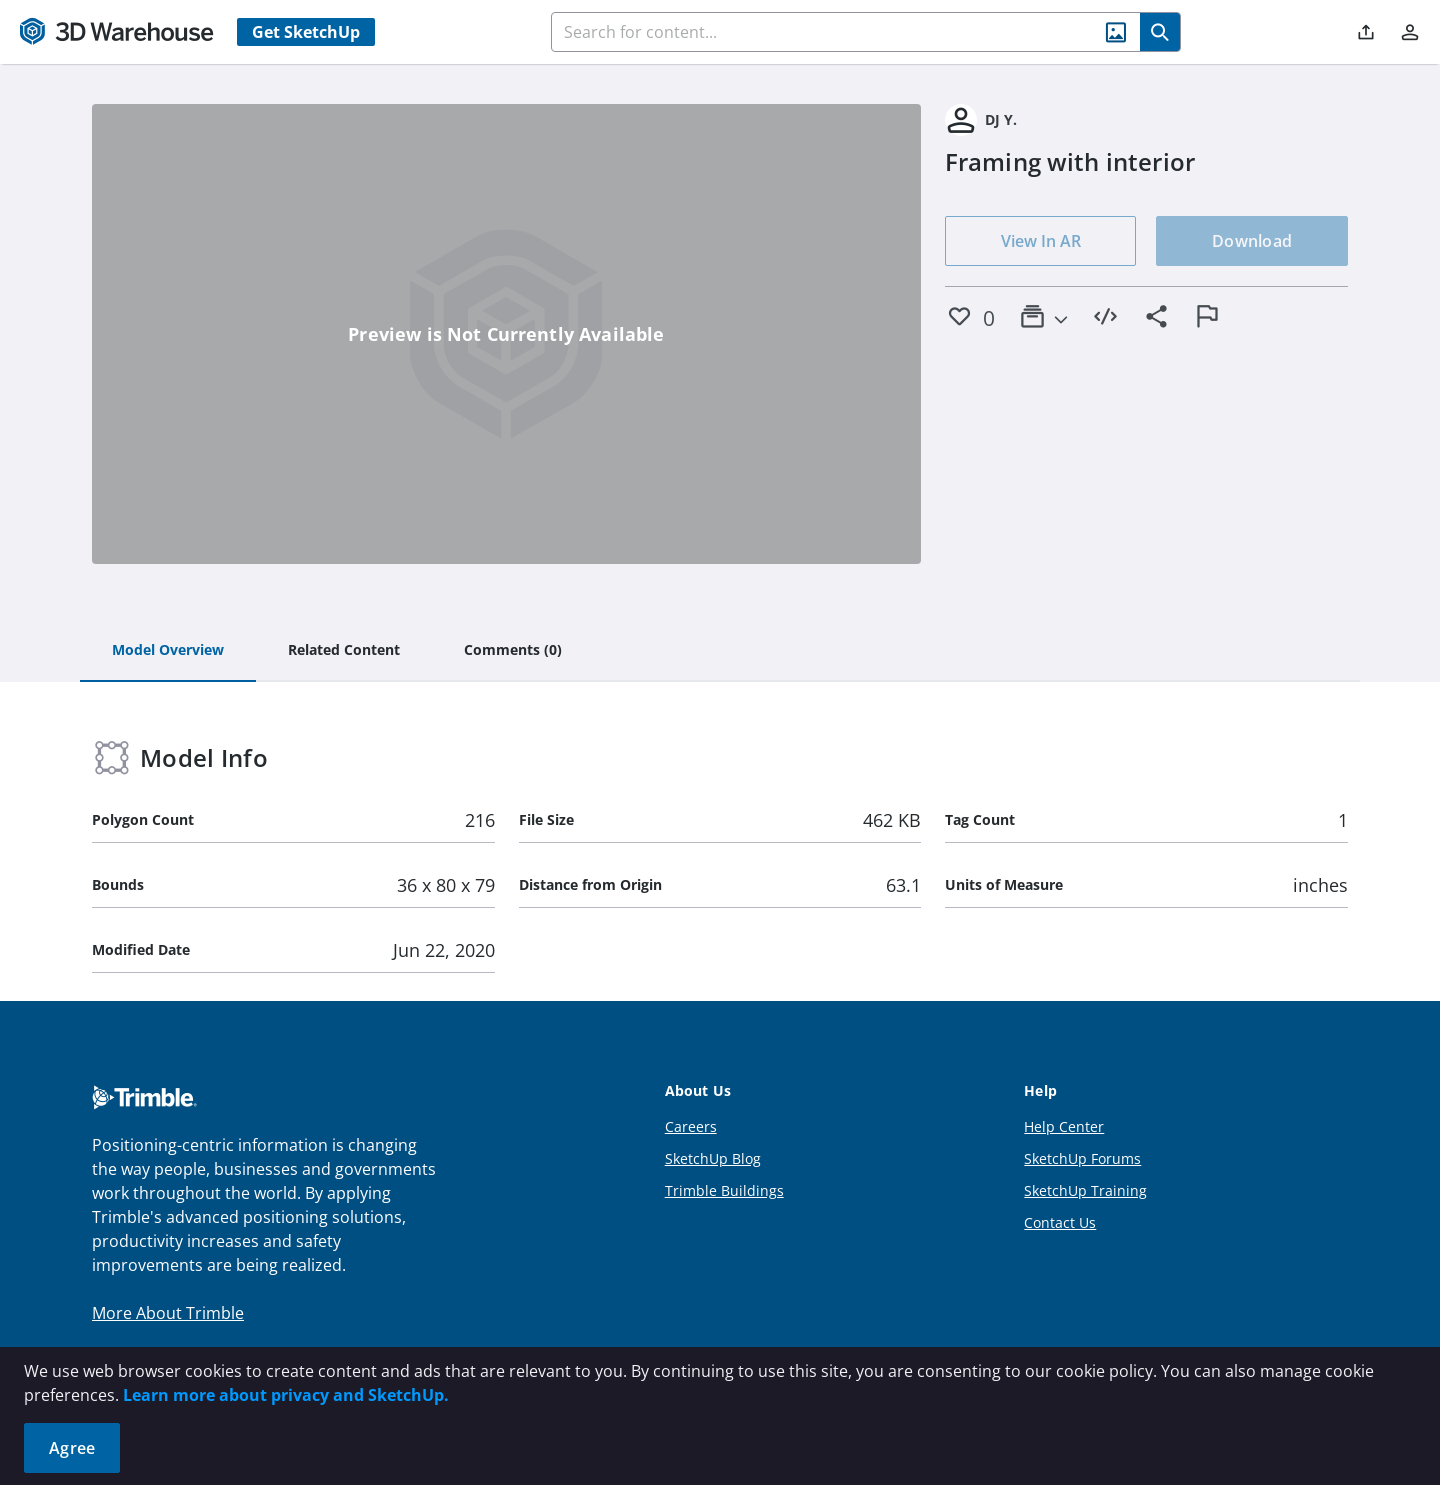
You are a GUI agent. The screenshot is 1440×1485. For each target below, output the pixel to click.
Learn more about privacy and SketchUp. (286, 1395)
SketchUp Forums (1082, 1158)
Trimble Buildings (724, 1190)
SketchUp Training (1085, 1190)
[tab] (168, 651)
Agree (72, 1448)
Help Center (1064, 1126)
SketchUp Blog (713, 1158)
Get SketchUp (306, 32)
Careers (691, 1126)
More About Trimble (168, 1313)
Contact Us (1060, 1222)
